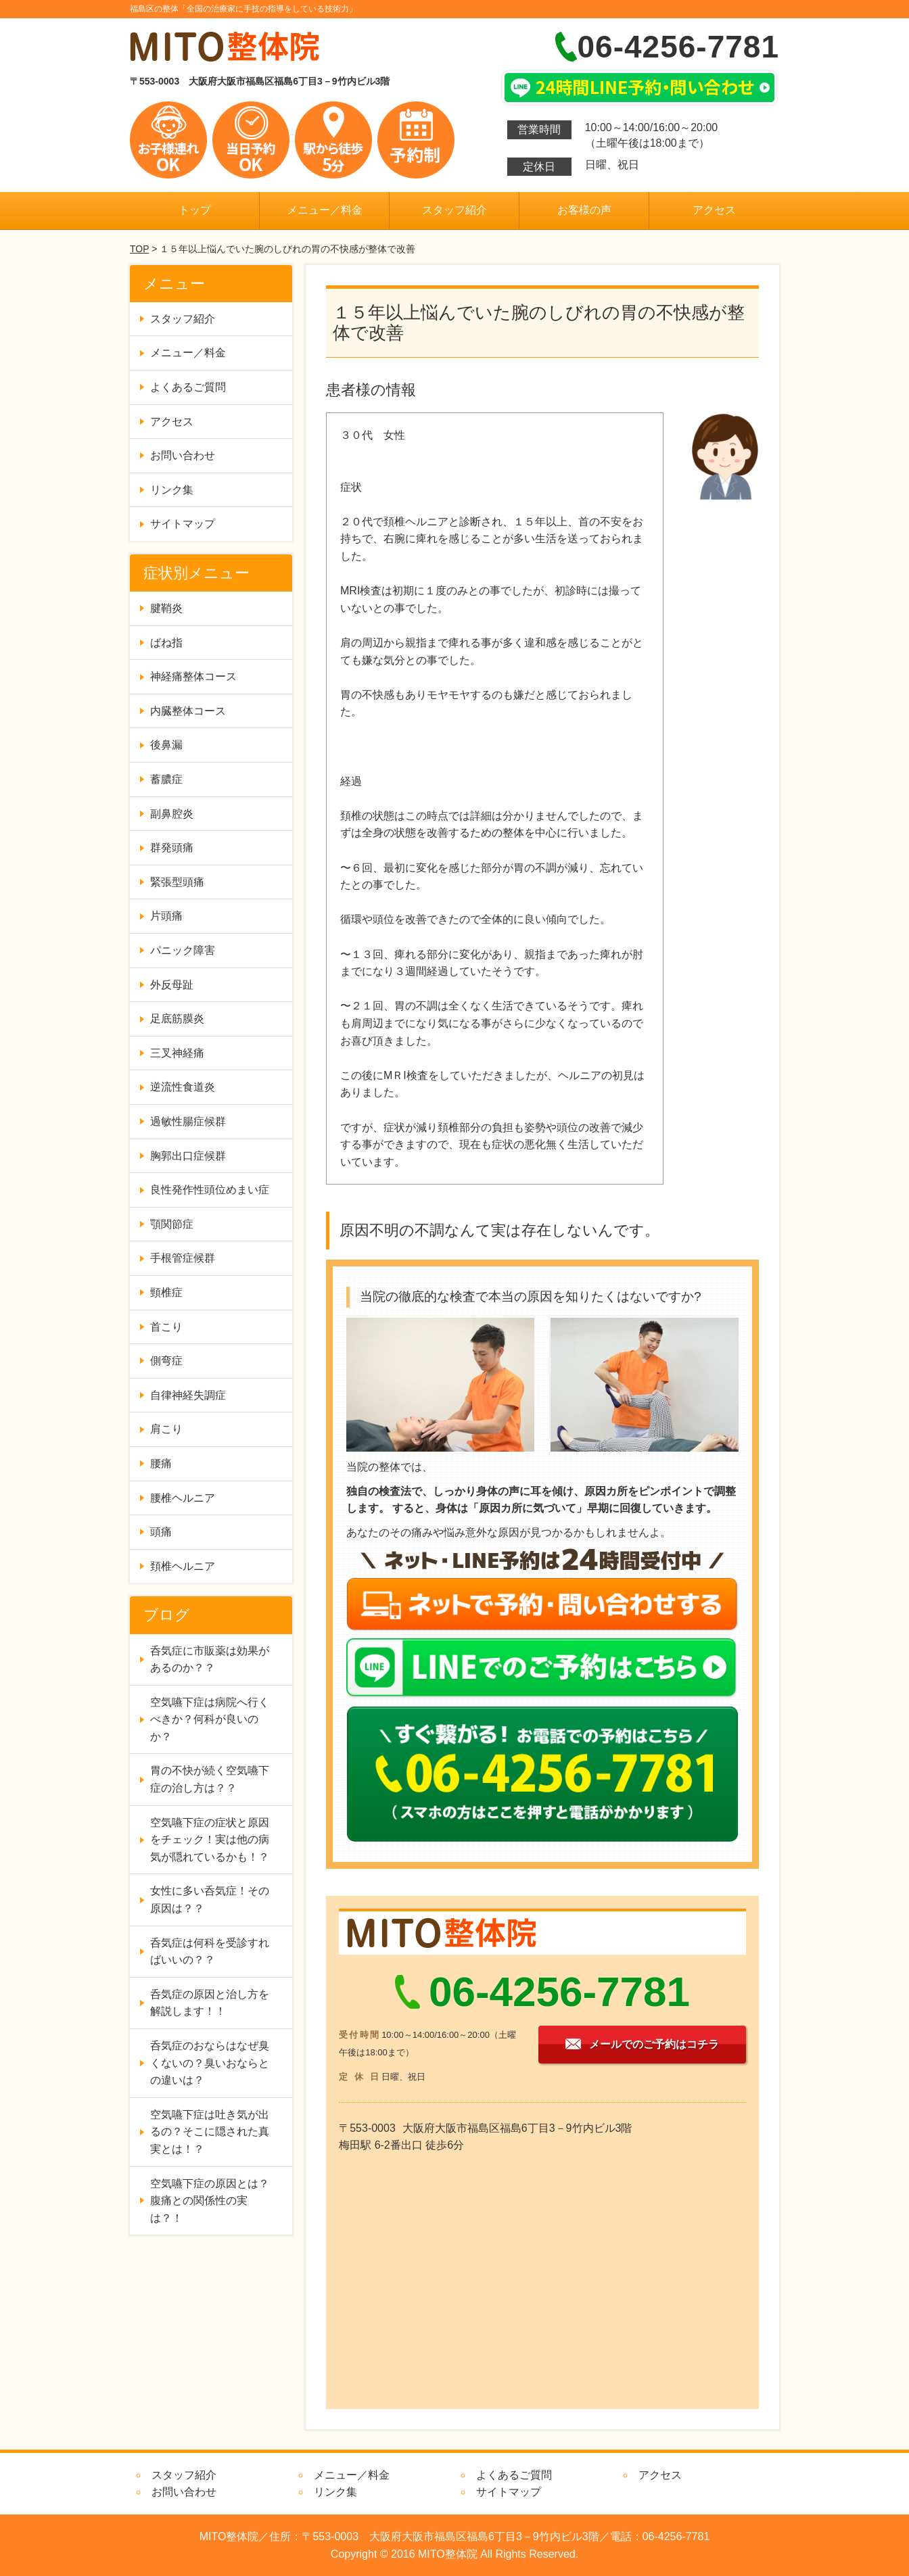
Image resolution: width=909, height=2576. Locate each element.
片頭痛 (166, 916)
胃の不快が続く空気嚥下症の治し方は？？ (209, 1779)
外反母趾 (171, 985)
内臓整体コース (188, 711)
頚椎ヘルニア (182, 1566)
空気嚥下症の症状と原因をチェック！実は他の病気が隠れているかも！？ (209, 1840)
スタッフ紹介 (454, 210)
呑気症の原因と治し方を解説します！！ (209, 2003)
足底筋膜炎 (177, 1018)
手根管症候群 (182, 1258)
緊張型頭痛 (177, 882)
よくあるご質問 (188, 387)
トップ (195, 210)
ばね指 (166, 642)
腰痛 (161, 1463)
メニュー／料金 (325, 210)
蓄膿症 (166, 779)
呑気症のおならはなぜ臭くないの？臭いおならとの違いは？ (209, 2063)
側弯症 (166, 1360)
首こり (166, 1327)
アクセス (714, 210)
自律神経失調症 (188, 1395)
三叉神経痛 (177, 1053)
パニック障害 (182, 950)
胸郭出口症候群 (188, 1156)
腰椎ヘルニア (182, 1498)
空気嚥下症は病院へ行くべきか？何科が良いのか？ (209, 1719)
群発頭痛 (171, 847)
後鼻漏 (166, 744)
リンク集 (171, 490)
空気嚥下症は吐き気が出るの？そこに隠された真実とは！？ (209, 2132)
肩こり (166, 1429)
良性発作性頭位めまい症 (209, 1189)
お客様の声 (584, 210)
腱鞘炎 (166, 608)
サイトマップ (182, 523)
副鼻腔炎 (171, 813)
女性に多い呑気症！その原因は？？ (209, 1899)
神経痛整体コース (193, 676)
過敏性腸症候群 (188, 1121)
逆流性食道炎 (182, 1087)
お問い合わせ (182, 455)
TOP (139, 248)
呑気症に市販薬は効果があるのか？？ (209, 1659)
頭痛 (161, 1531)
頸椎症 (166, 1292)
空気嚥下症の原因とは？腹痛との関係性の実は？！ (209, 2201)
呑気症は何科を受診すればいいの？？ (209, 1951)
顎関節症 (171, 1224)
